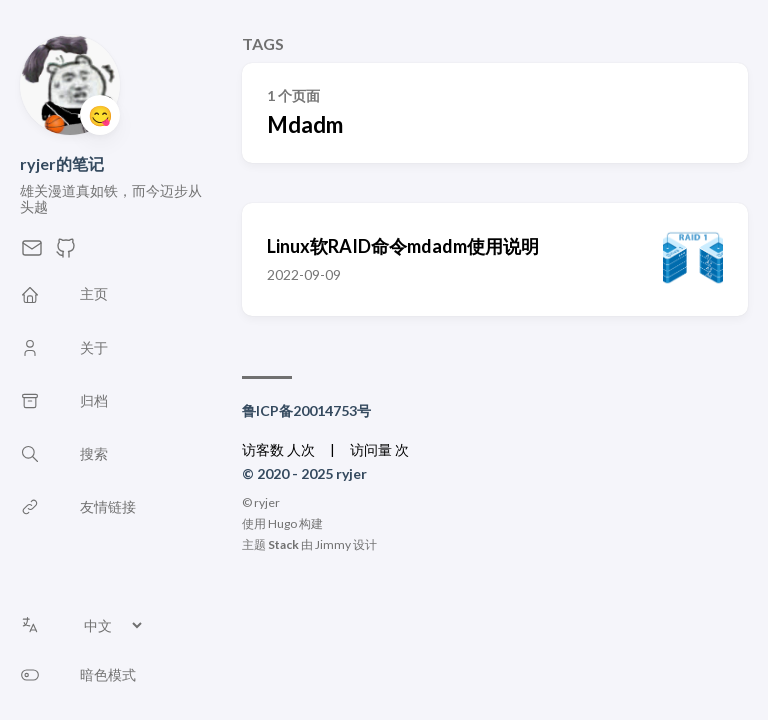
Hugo (282, 523)
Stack (283, 544)
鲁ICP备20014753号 (306, 410)
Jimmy (333, 544)
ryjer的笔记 (62, 163)
